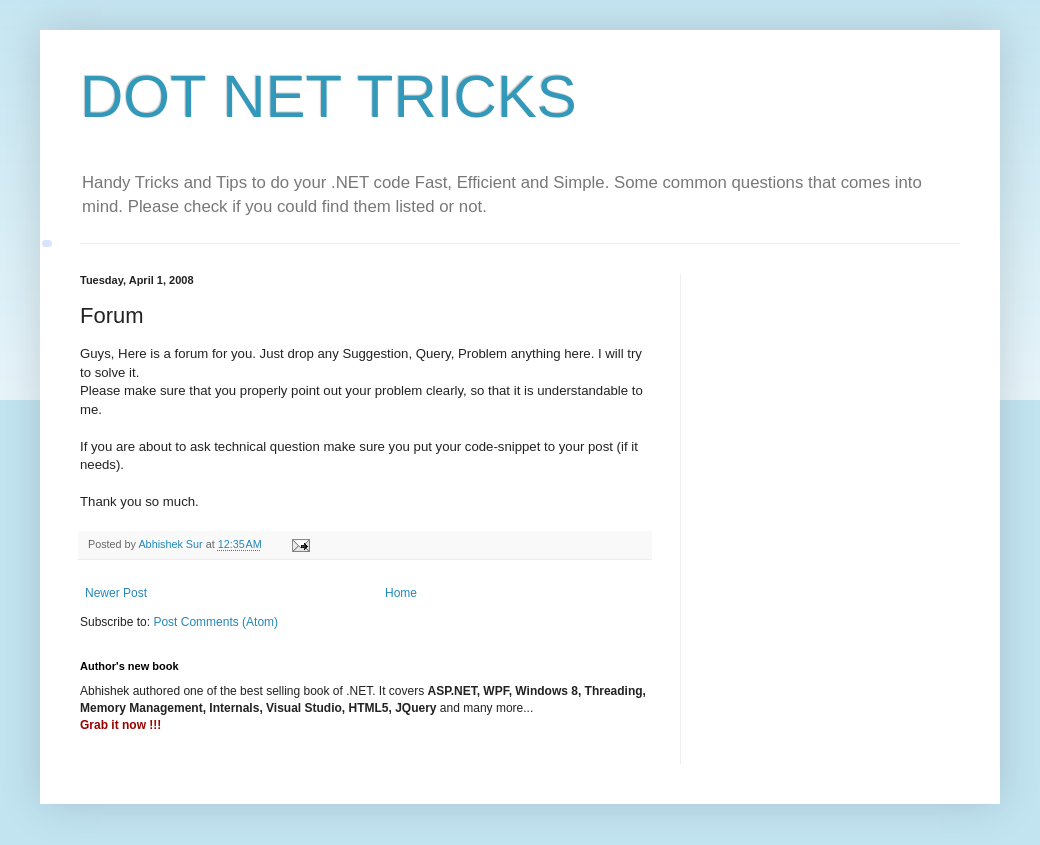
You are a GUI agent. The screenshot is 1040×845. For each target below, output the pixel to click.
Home (401, 593)
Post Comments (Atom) (215, 622)
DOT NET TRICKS (328, 96)
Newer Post (116, 593)
